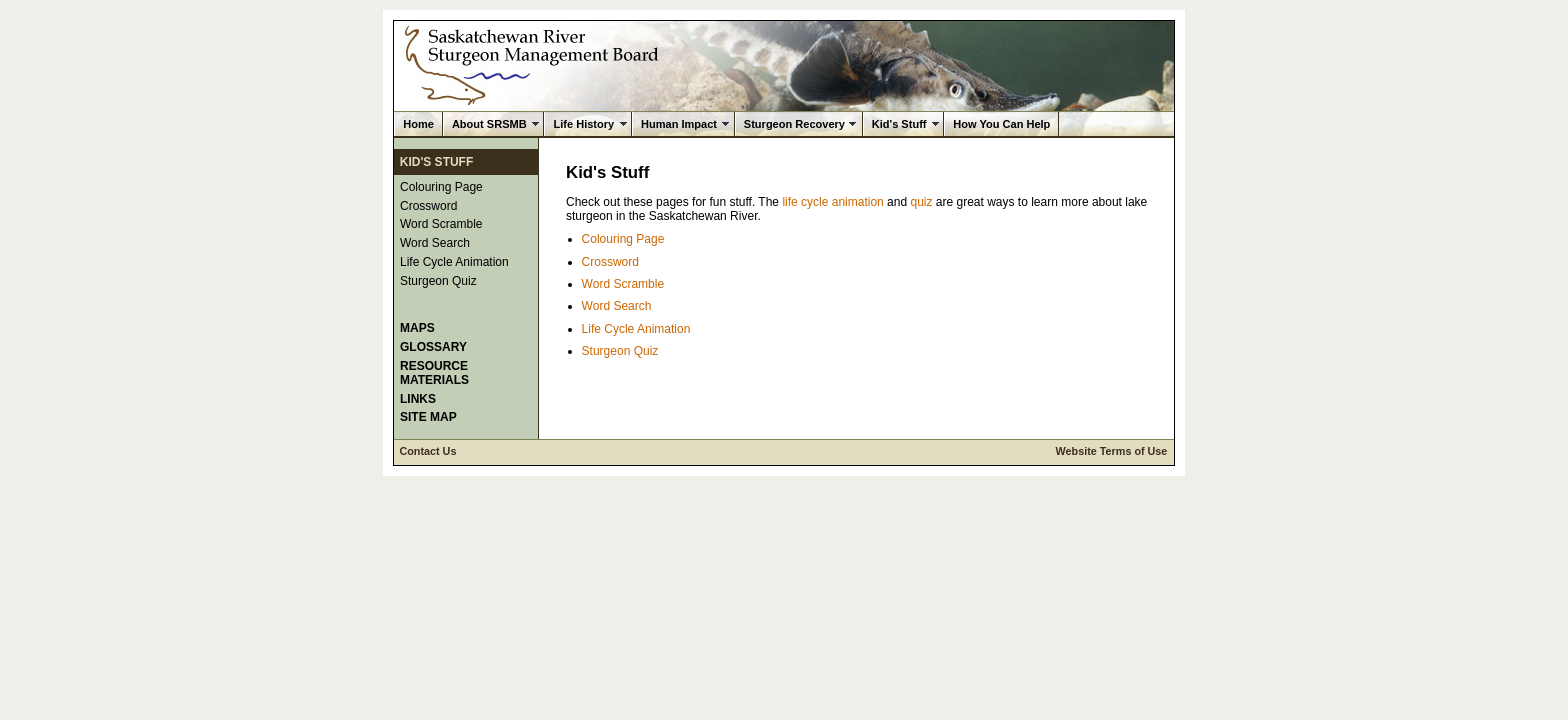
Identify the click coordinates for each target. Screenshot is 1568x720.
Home (418, 124)
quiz (921, 202)
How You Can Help (1001, 124)
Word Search (435, 243)
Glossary (433, 347)
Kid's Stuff (899, 124)
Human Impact (679, 124)
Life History (583, 124)
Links (418, 399)
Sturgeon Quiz (438, 281)
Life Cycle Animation (454, 262)
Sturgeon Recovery (794, 124)
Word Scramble (441, 224)
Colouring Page (441, 187)
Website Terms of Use (1112, 451)
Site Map (428, 417)
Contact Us (427, 451)
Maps (417, 328)
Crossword (428, 206)
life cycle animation (832, 202)
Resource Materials (434, 373)
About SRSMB (489, 124)
